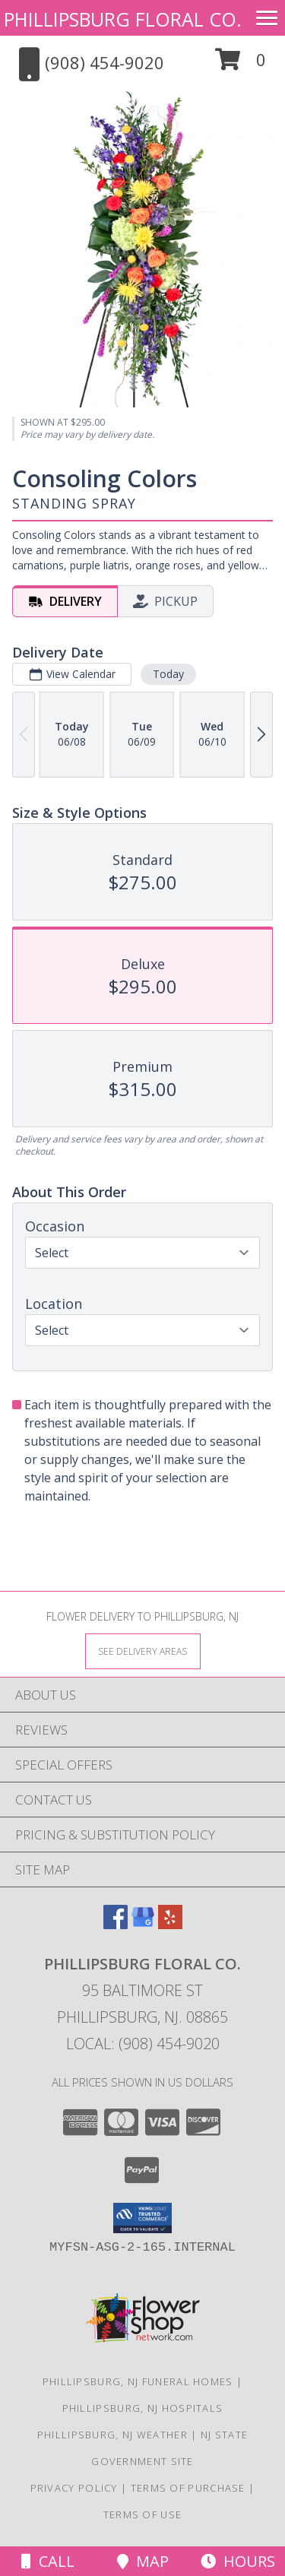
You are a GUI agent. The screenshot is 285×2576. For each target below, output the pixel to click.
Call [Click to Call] (47, 2561)
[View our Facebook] (115, 1924)
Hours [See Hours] (238, 2561)
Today (168, 674)
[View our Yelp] (170, 1924)
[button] (240, 65)
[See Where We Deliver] (143, 1650)
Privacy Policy (74, 2488)
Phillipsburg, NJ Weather (112, 2434)
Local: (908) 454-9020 (143, 2043)
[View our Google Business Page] (143, 1924)
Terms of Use (142, 2514)
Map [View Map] (143, 2561)
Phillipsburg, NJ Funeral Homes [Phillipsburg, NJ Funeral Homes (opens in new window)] (138, 2381)
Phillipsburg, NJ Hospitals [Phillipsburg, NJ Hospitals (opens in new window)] (142, 2408)
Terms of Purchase (188, 2488)
